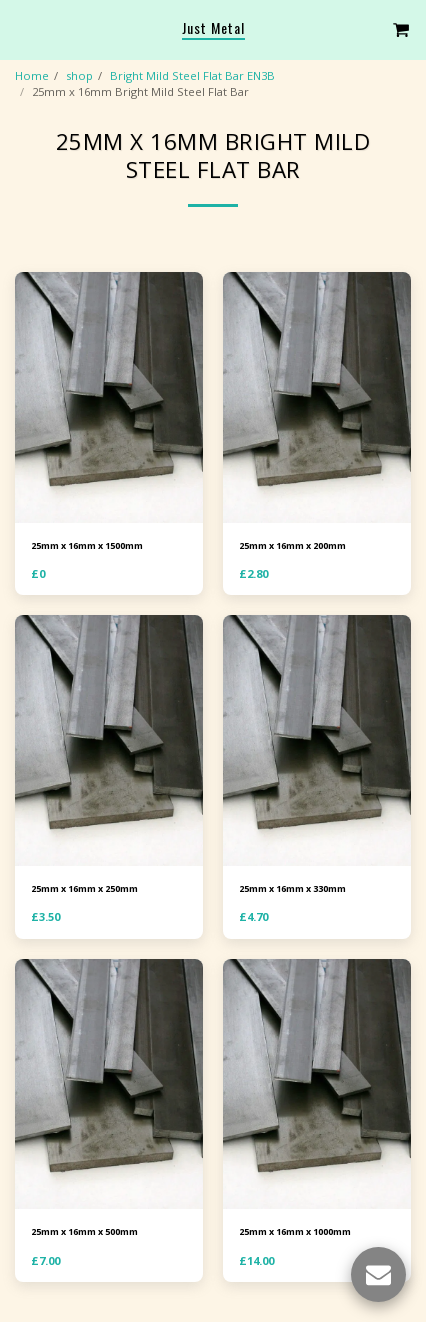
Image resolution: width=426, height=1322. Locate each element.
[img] (109, 397)
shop (79, 75)
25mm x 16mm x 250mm (84, 888)
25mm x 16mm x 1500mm (87, 545)
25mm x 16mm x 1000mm (295, 1231)
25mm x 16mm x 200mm (292, 545)
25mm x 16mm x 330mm (292, 888)
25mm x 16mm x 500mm (84, 1231)
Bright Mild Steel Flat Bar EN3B (192, 75)
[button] (22, 28)
